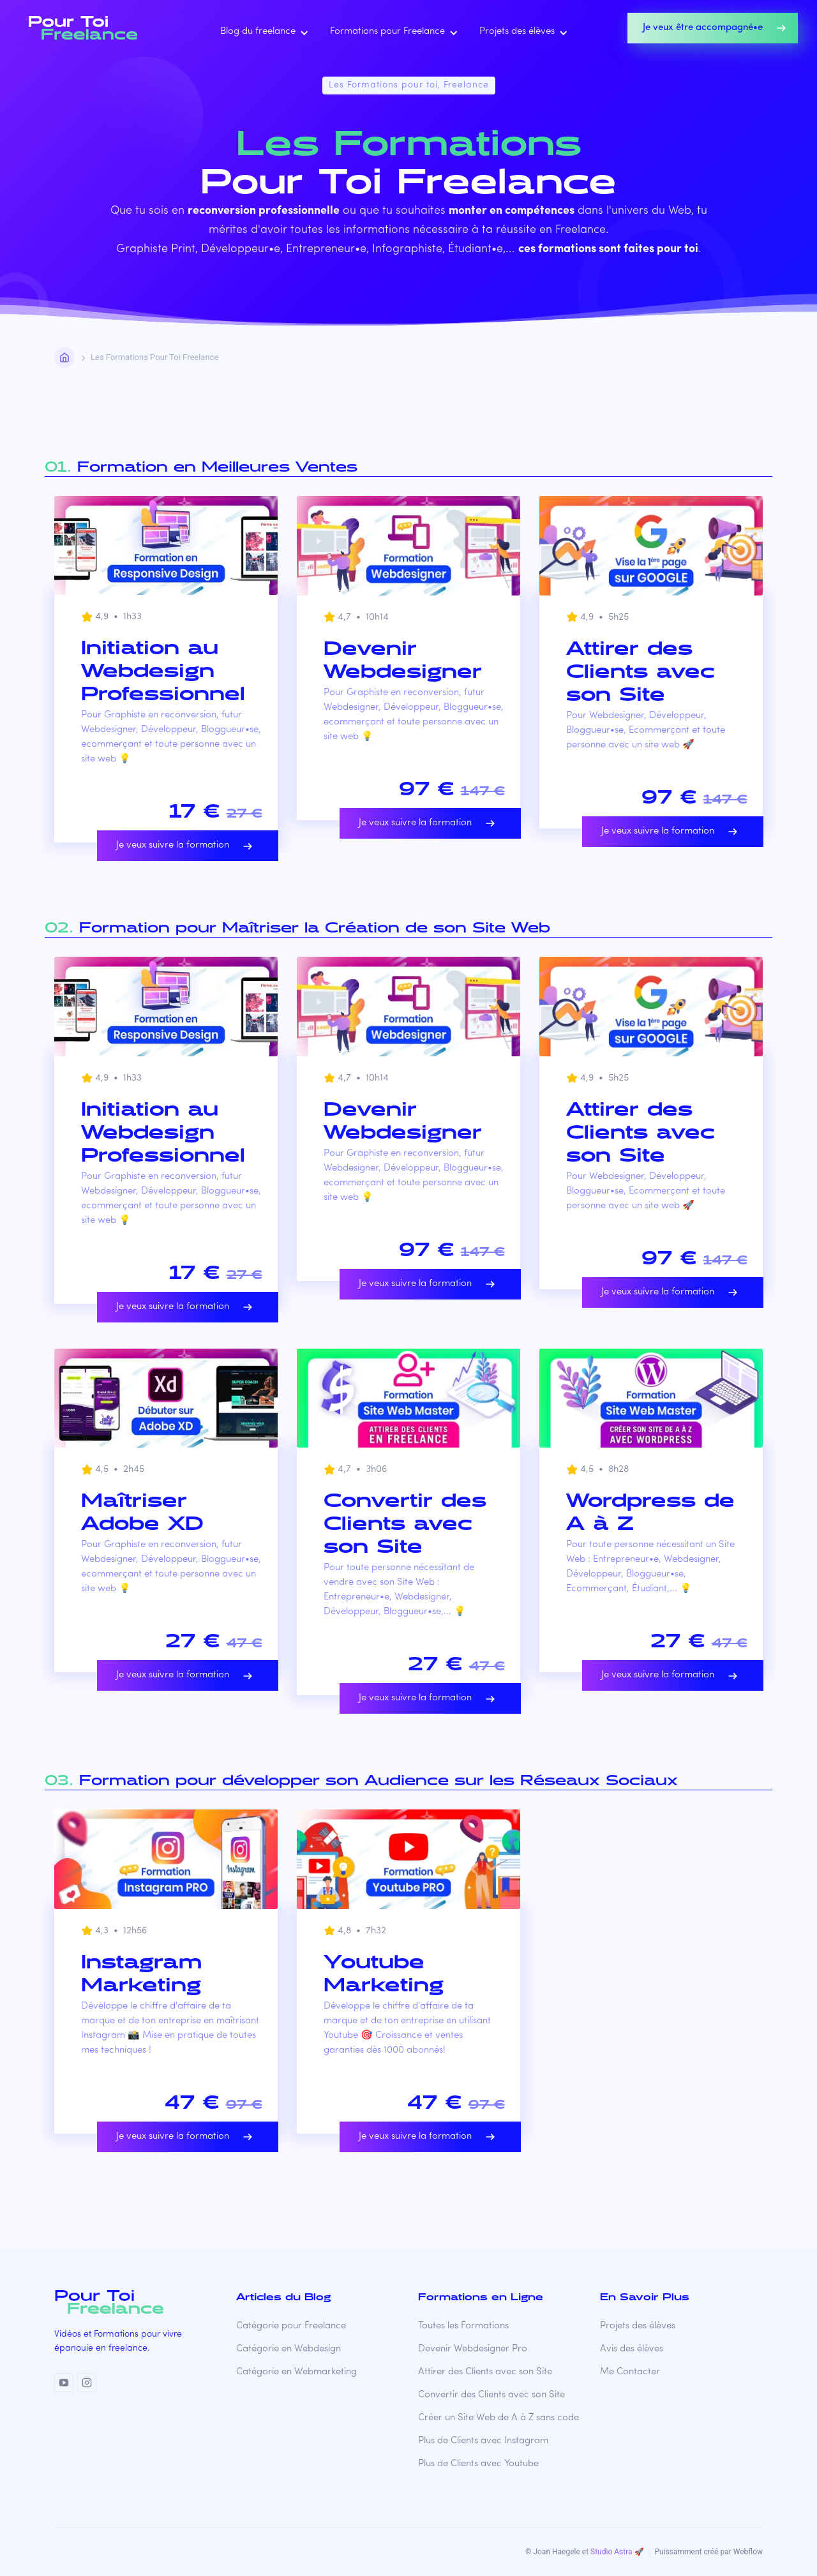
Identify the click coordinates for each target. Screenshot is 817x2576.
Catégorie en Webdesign (288, 2349)
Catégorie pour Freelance (291, 2326)
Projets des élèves (637, 2326)
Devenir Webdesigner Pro (472, 2349)
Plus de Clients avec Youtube (478, 2464)
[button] (261, 32)
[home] (87, 28)
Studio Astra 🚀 (616, 2551)
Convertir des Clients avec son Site (491, 2395)
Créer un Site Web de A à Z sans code (498, 2418)
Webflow (748, 2551)
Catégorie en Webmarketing (296, 2372)
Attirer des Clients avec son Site (485, 2372)
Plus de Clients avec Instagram (483, 2441)
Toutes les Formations (463, 2326)
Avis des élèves (631, 2349)
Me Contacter (630, 2372)
